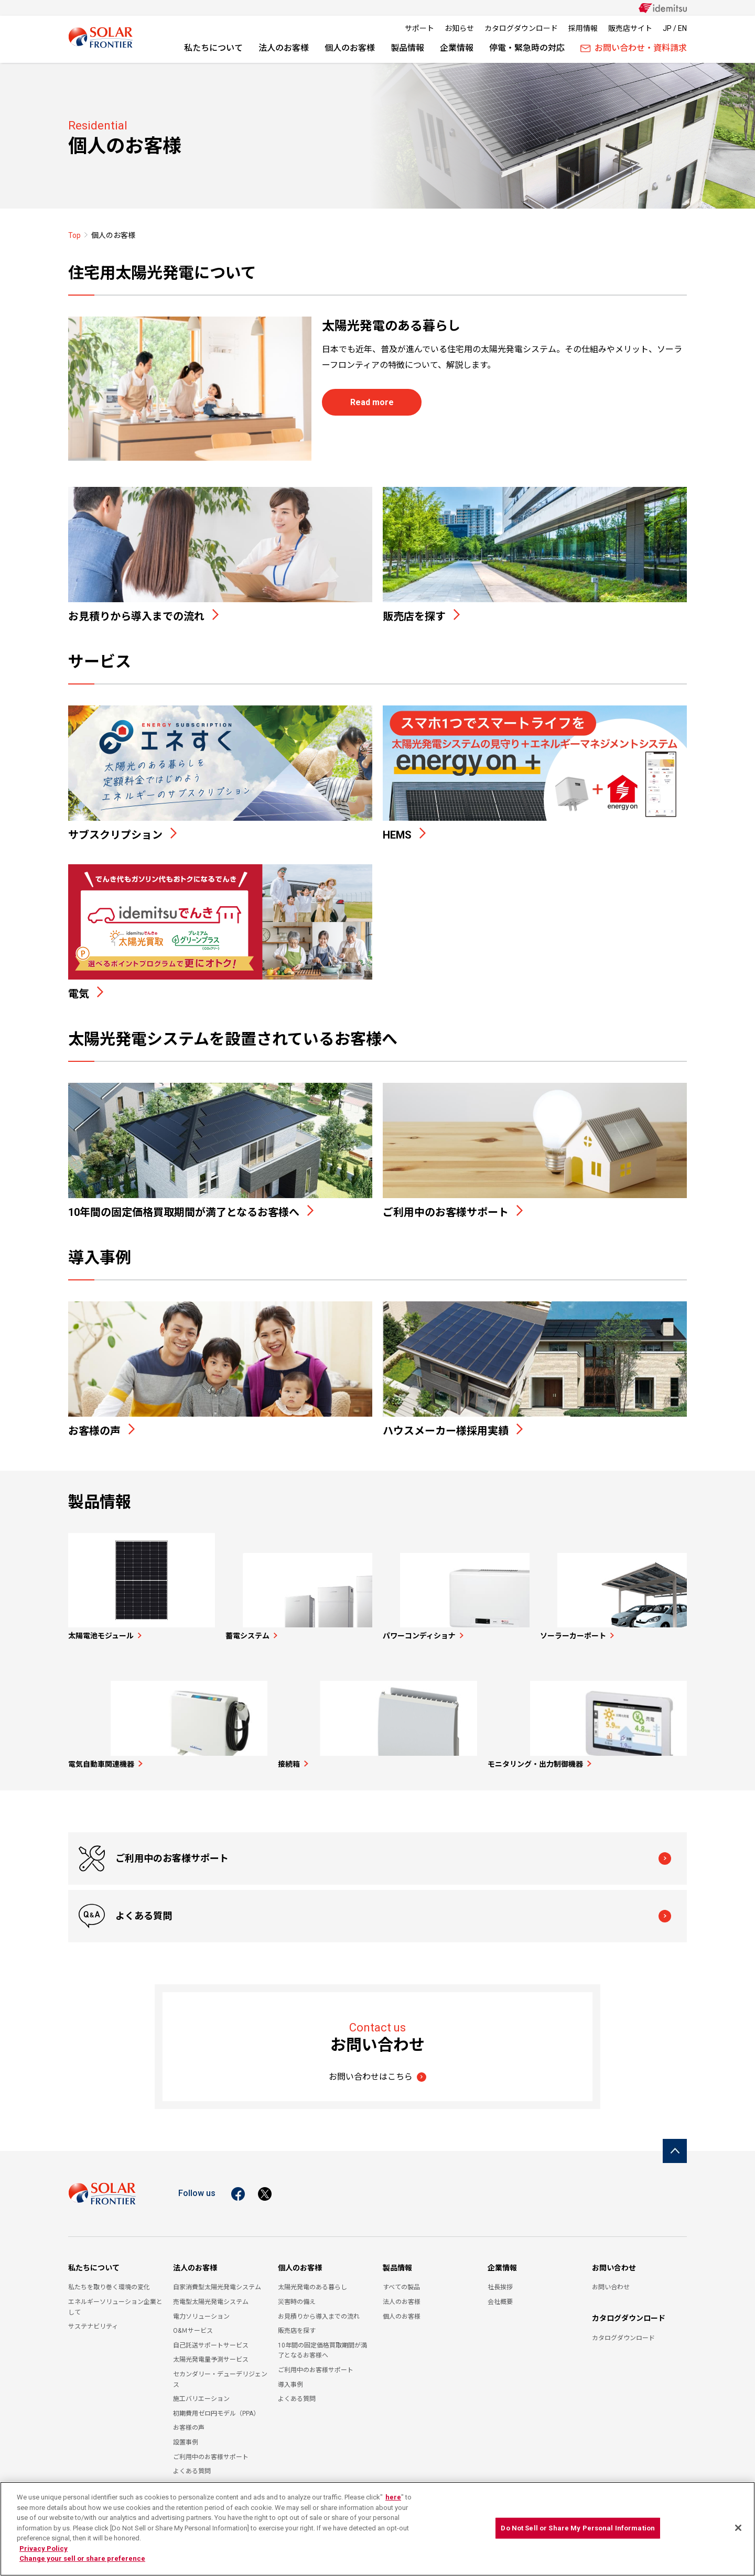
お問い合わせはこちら (371, 2069)
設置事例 (185, 2435)
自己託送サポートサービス (211, 2338)
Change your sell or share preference (82, 2558)
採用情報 (583, 28)
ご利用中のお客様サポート (173, 1909)
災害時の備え (297, 2295)
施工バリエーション (201, 2392)
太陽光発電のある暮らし (312, 2280)
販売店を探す (297, 2324)
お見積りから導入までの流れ (319, 2309)
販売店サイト (630, 28)
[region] (377, 2529)
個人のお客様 (350, 48)
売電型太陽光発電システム (211, 2295)
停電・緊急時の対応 (527, 48)
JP (667, 28)
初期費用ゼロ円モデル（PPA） (216, 2406)
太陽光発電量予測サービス (211, 2352)
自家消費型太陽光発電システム (217, 2280)
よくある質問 (455, 1909)
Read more (372, 402)
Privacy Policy (43, 2548)
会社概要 (500, 2295)
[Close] (738, 2527)
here (393, 2497)
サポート (419, 28)
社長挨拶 (500, 2280)
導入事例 (290, 2377)
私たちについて (213, 48)
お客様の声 (188, 2421)
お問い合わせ (614, 2260)
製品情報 (407, 48)
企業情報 (456, 48)
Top (74, 235)
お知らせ (459, 28)
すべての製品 (401, 2280)
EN (682, 28)
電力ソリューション (201, 2309)
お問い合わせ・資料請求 (633, 48)
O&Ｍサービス (193, 2324)
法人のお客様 (283, 48)
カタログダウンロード (521, 28)
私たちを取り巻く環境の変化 (109, 2280)
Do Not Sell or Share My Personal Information (578, 2528)
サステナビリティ (93, 2319)
